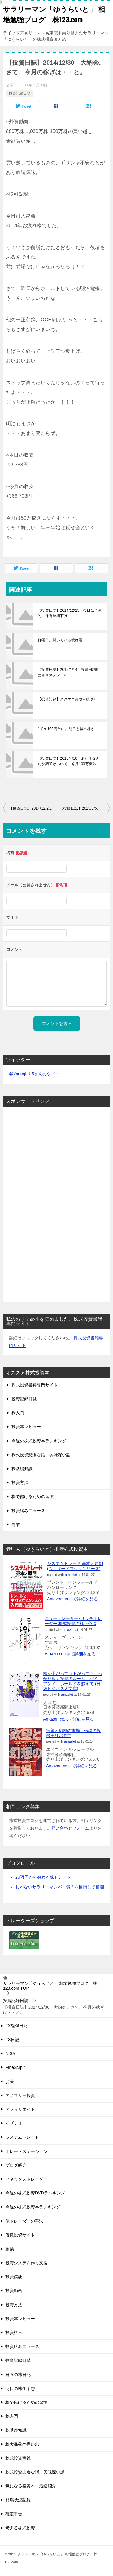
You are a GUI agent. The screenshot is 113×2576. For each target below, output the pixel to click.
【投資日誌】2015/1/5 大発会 (85, 808)
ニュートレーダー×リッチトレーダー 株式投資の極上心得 (73, 1621)
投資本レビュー (26, 1426)
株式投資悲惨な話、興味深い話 (41, 1454)
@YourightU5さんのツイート (36, 1073)
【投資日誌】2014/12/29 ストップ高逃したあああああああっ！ (33, 808)
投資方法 (19, 1482)
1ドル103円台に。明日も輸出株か (66, 729)
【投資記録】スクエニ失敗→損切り (67, 699)
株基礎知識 (22, 1468)
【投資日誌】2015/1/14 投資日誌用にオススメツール (69, 672)
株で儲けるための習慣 (32, 1496)
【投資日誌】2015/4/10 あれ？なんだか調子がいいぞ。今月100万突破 (69, 761)
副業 (15, 1524)
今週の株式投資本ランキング (38, 1440)
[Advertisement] (27, 1202)
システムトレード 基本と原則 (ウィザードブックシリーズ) (75, 1566)
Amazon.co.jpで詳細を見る (72, 1598)
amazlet (71, 1574)
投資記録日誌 (19, 93)
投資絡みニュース (28, 1510)
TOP (50, 1986)
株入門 (17, 1412)
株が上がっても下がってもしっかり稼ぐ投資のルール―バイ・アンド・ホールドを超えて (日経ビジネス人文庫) (72, 1681)
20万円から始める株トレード (43, 1877)
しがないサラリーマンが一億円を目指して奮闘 (59, 1887)
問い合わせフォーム (70, 1828)
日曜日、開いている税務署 (60, 640)
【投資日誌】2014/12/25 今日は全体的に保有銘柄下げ (70, 613)
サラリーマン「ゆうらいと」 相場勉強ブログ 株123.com (54, 14)
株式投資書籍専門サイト (34, 1385)
